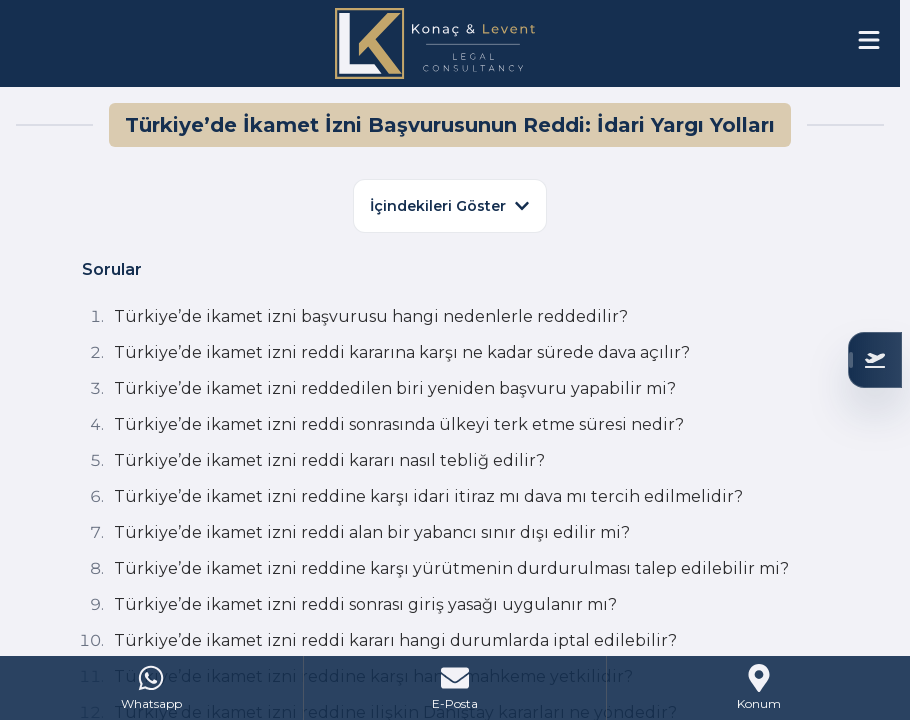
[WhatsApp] (152, 688)
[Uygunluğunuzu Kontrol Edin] (875, 360)
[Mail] (456, 688)
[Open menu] (869, 40)
